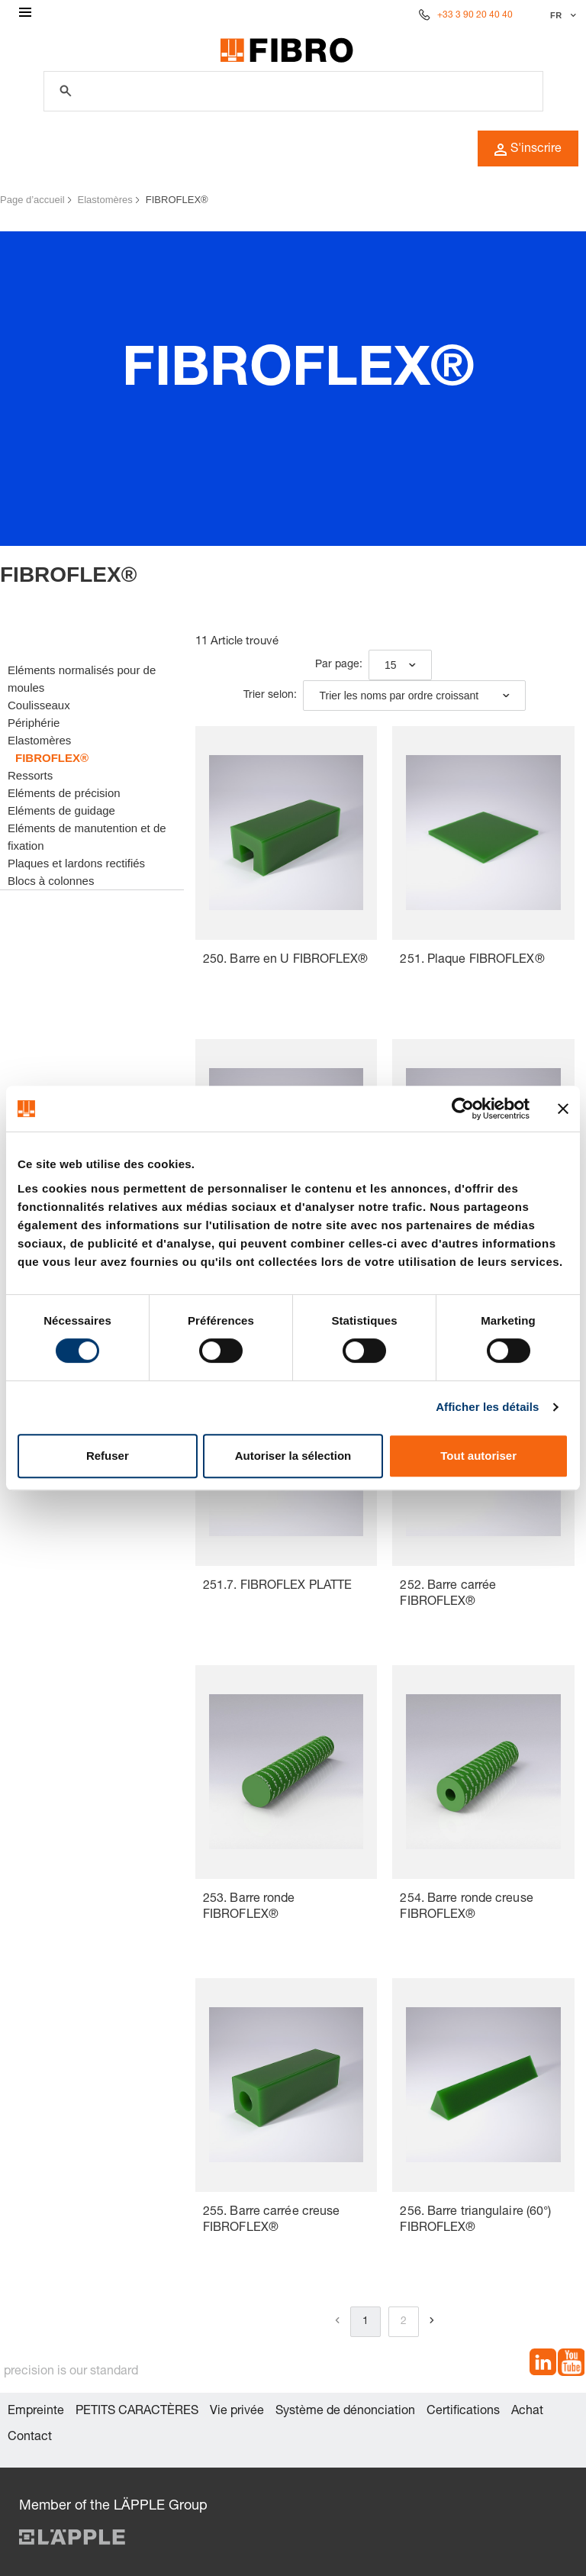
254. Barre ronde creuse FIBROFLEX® (466, 1907)
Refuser (107, 1455)
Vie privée (237, 2412)
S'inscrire (528, 150)
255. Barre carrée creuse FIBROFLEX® (271, 2220)
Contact (30, 2438)
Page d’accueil (32, 199)
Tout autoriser (478, 1455)
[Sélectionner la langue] (561, 15)
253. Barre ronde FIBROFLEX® (249, 1907)
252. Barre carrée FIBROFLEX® (448, 1594)
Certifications (463, 2412)
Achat (527, 2412)
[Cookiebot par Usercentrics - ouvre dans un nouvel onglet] (463, 1108)
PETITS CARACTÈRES (137, 2412)
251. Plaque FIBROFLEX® (472, 960)
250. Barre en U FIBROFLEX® (286, 960)
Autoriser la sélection (293, 1455)
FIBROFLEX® (177, 199)
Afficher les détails (487, 1406)
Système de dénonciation (345, 2412)
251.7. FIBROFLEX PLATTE (277, 1586)
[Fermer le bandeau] (563, 1108)
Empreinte (36, 2412)
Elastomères (105, 199)
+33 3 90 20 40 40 (475, 15)
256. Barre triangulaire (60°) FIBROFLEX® (475, 2220)
